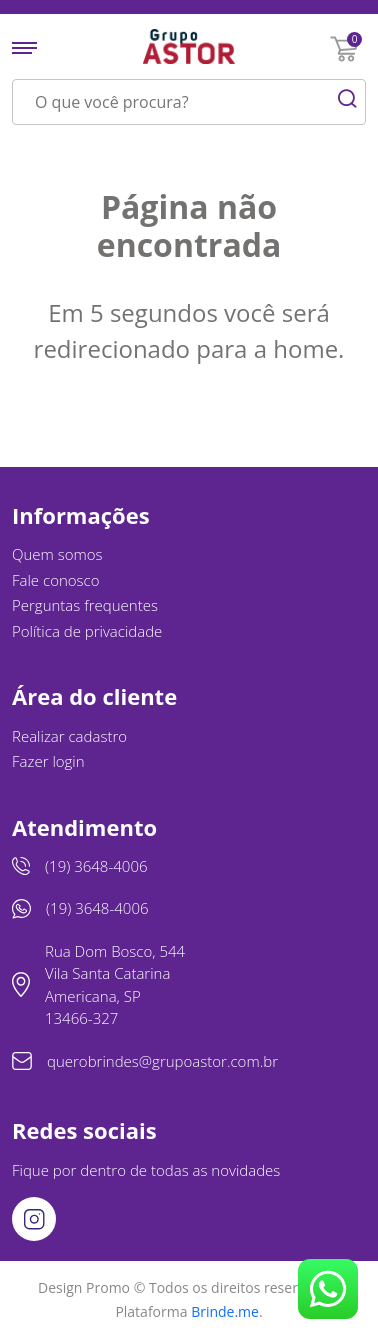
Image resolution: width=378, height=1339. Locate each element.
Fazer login (48, 761)
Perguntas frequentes (85, 605)
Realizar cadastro (69, 736)
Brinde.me (225, 1311)
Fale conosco (56, 580)
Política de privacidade (87, 631)
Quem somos (57, 554)
